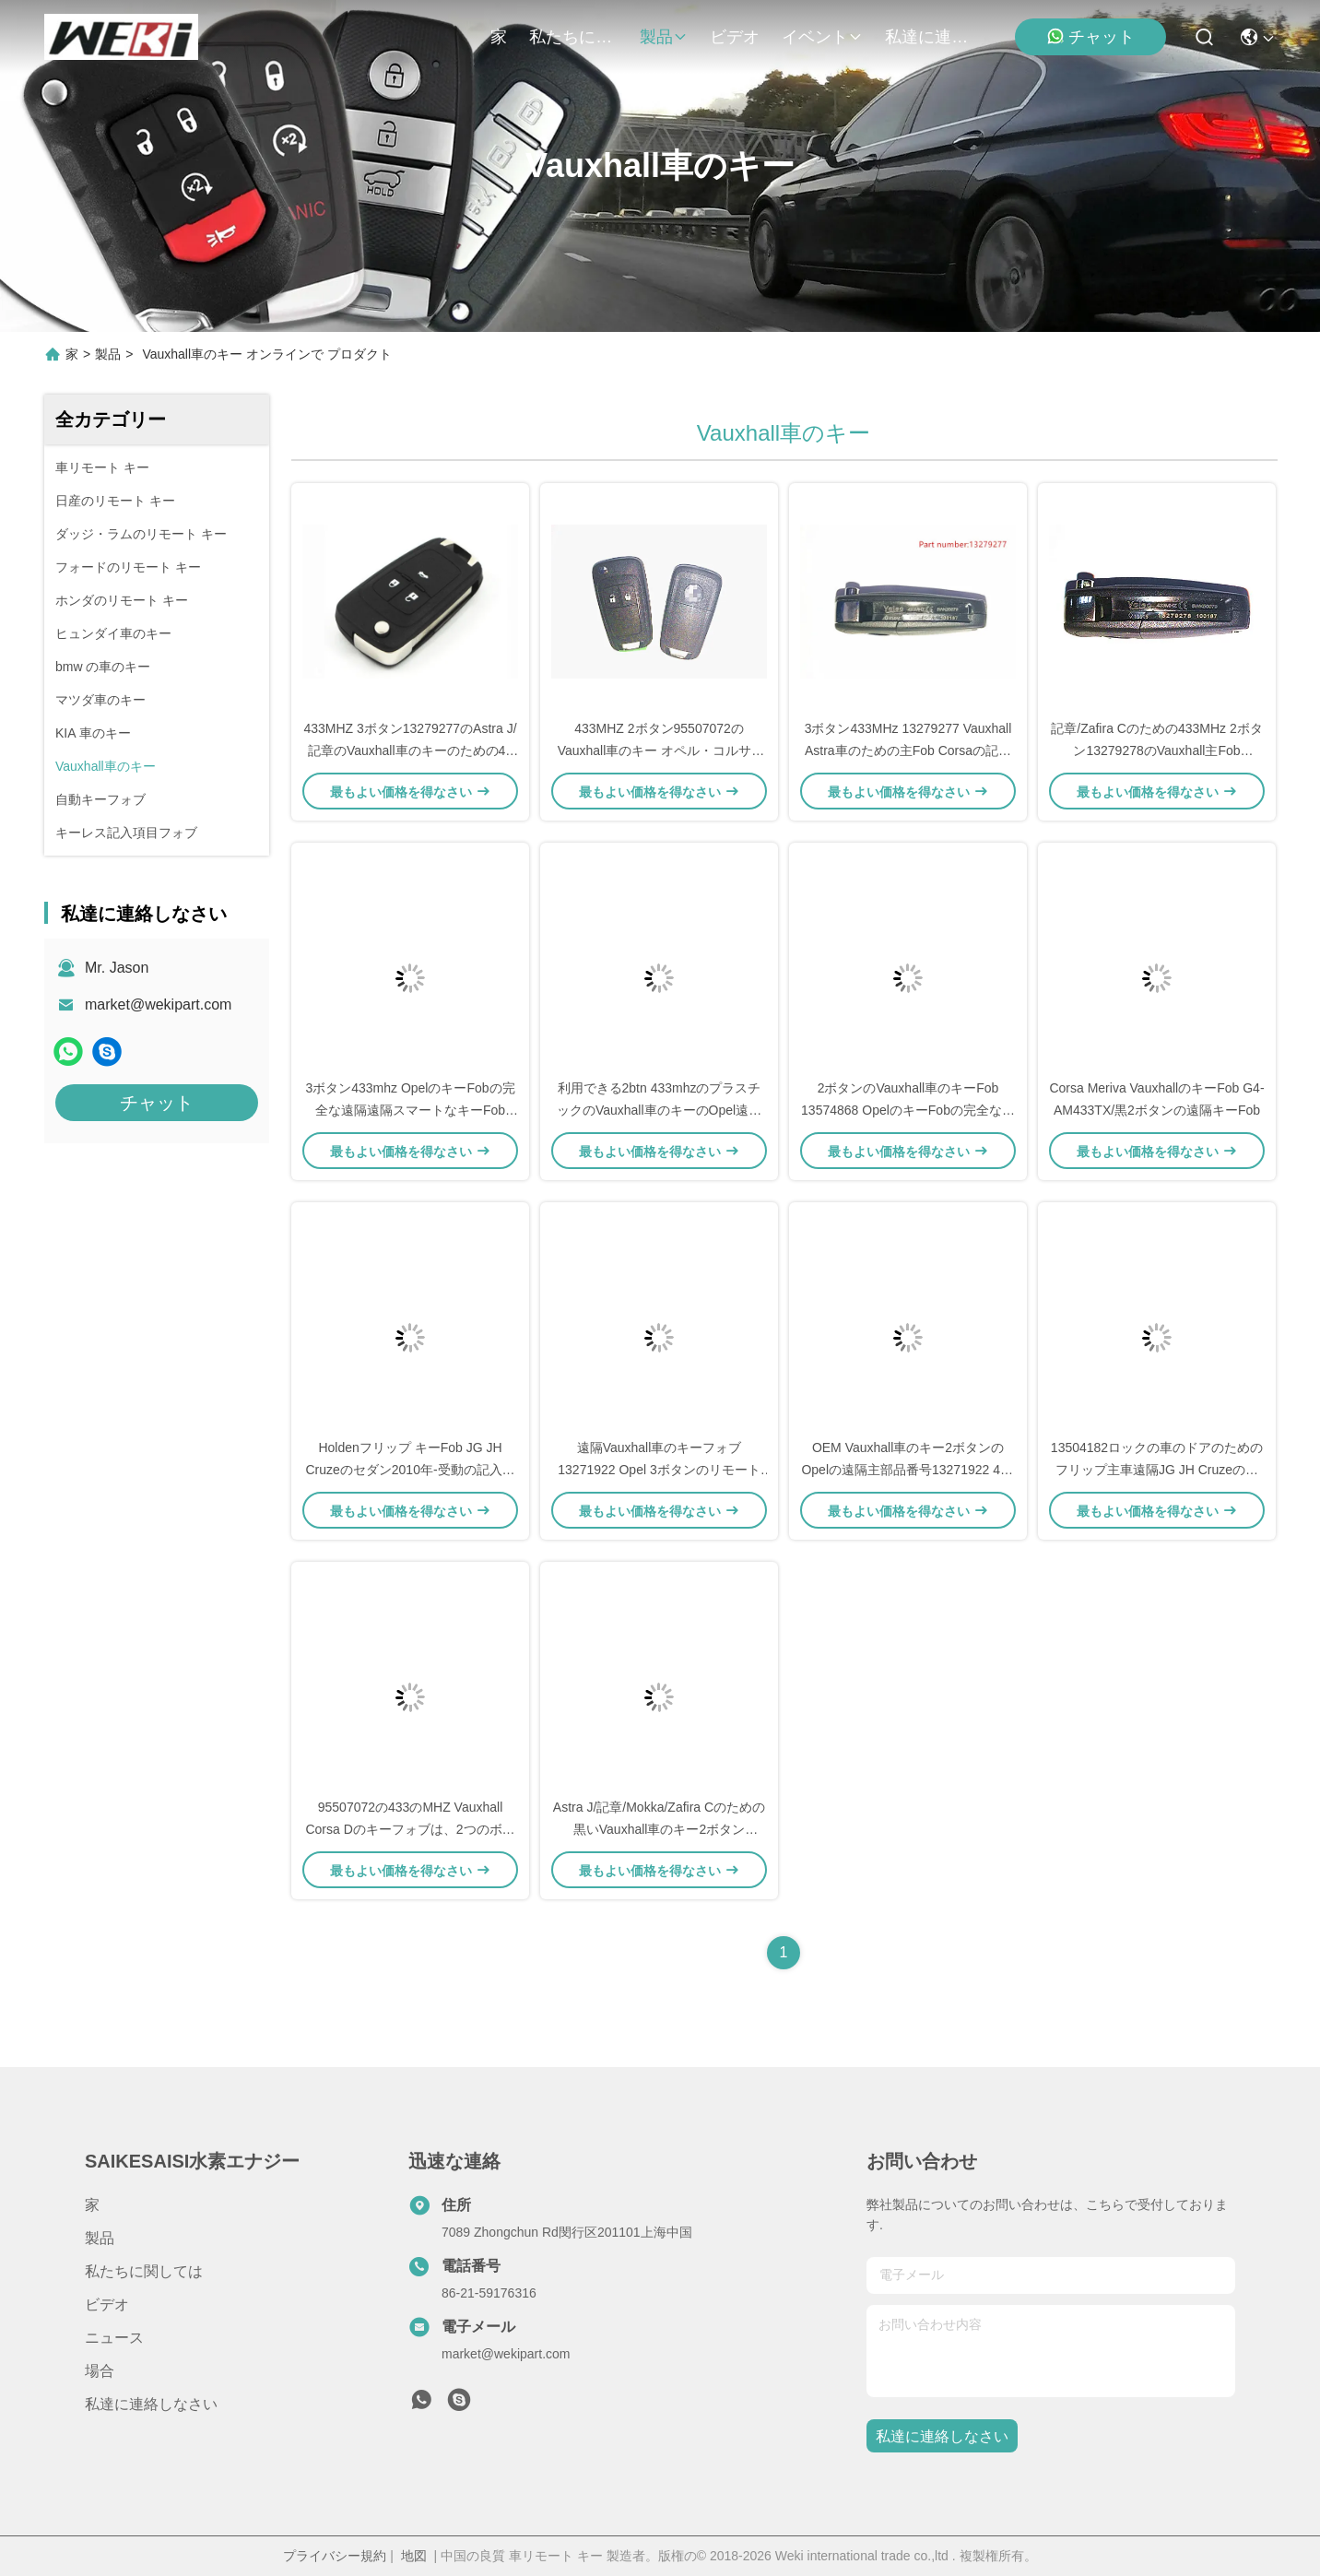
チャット (1090, 36)
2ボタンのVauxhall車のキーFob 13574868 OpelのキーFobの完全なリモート (908, 1110)
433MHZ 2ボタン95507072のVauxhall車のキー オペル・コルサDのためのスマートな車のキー (659, 750)
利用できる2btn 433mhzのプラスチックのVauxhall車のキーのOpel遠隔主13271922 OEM (659, 1110)
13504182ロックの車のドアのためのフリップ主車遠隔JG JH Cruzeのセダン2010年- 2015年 (1157, 1469)
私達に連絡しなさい (929, 37)
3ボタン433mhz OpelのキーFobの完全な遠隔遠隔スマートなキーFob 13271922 (409, 1110)
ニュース (114, 2338)
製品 (664, 37)
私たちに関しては (573, 37)
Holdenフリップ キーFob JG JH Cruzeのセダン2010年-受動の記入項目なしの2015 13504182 (409, 1469)
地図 (414, 2555)
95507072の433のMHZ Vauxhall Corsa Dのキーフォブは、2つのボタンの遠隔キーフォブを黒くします (409, 1829)
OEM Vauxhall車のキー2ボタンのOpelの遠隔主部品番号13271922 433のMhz (907, 1469)
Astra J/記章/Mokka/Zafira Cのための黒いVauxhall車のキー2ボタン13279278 (659, 1829)
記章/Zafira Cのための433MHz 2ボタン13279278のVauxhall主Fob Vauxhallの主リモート (1156, 750)
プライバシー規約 (334, 2555)
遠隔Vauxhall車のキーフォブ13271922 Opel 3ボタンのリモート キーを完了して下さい (659, 1469)
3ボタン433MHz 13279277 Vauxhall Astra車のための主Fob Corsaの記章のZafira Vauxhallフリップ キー (908, 750)
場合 (99, 2371)
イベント (822, 37)
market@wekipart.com (158, 1004)
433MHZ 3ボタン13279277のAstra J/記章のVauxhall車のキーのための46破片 (409, 750)
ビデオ (735, 37)
